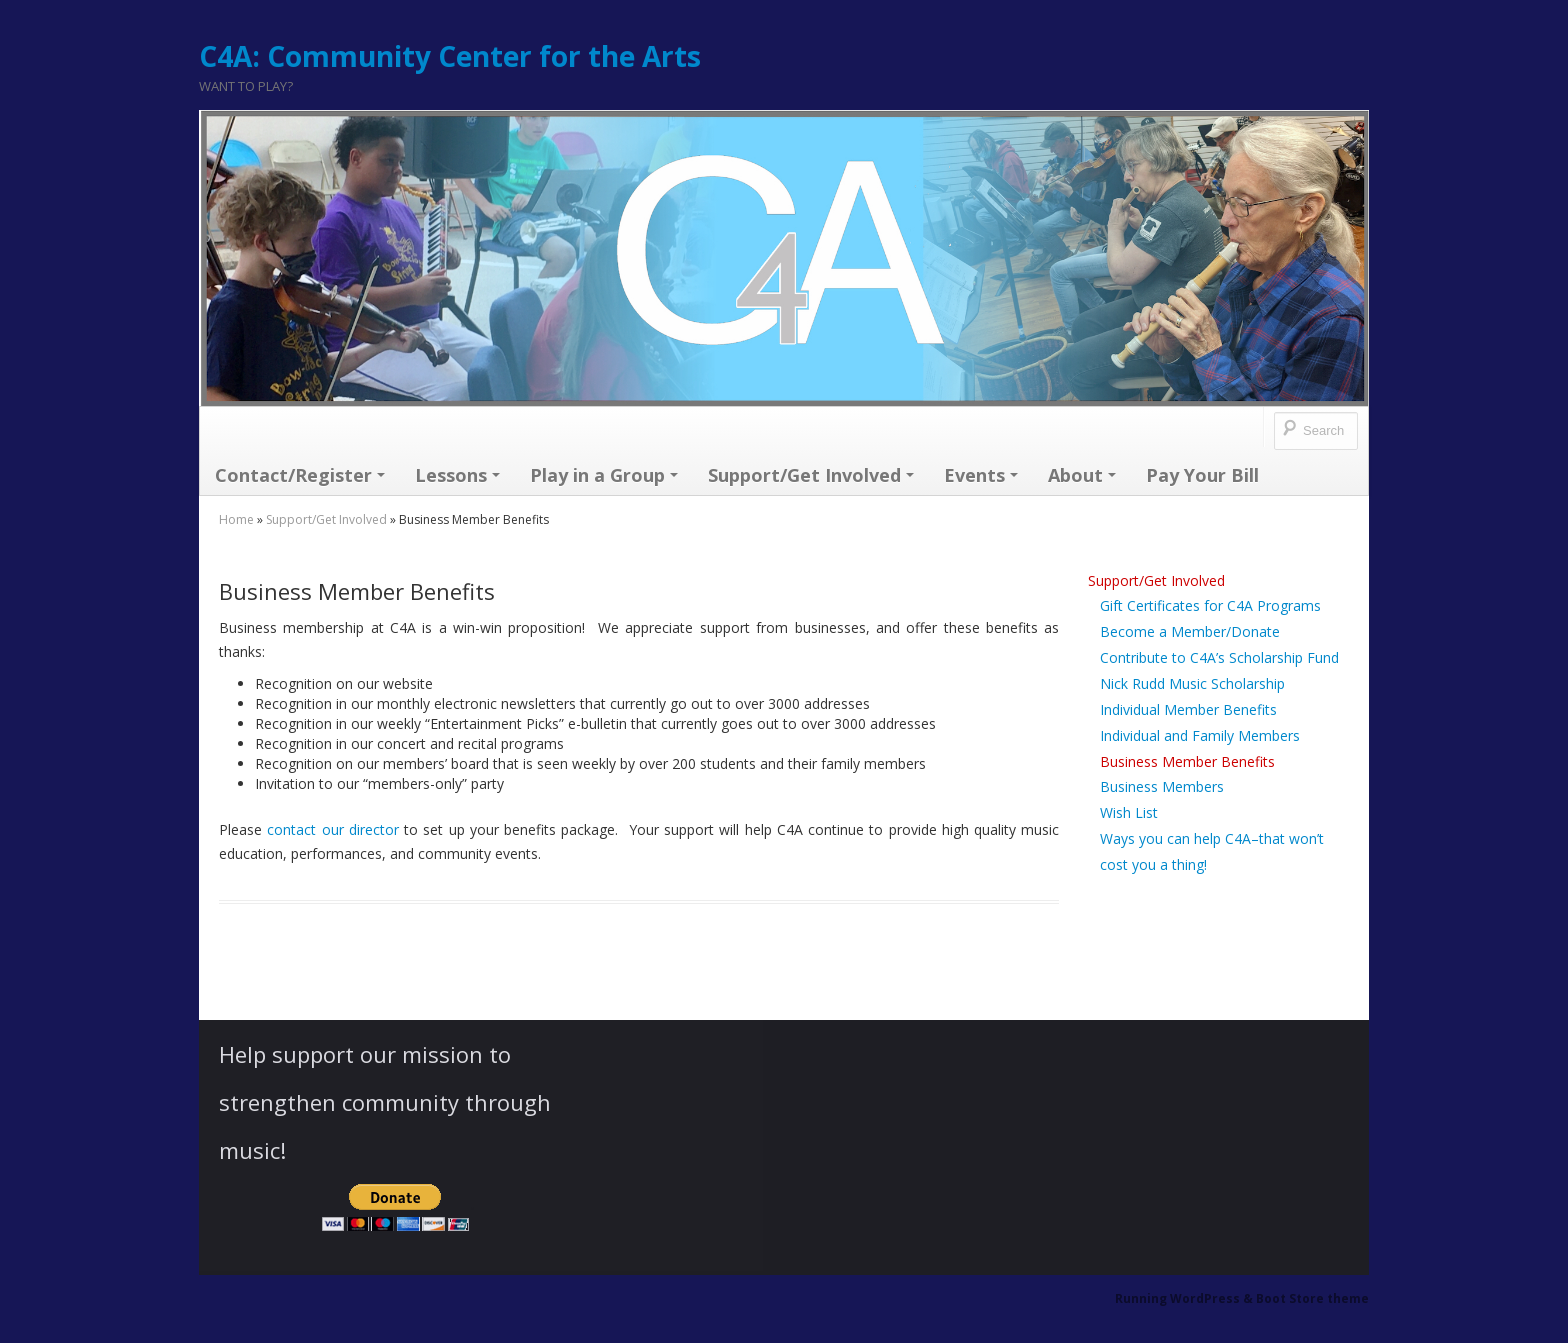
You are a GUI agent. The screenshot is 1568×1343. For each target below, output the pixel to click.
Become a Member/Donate (1190, 631)
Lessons (457, 475)
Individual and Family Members (1200, 735)
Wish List (1129, 812)
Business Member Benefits (1187, 761)
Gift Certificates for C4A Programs (1210, 605)
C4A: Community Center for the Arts (450, 56)
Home (236, 519)
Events (981, 475)
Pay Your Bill (1202, 475)
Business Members (1162, 786)
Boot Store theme (1312, 1298)
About (1082, 475)
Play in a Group (604, 475)
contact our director (333, 829)
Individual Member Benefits (1188, 709)
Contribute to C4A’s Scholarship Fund (1219, 657)
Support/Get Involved (811, 475)
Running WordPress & (1185, 1298)
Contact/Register (300, 475)
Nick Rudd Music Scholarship (1192, 683)
